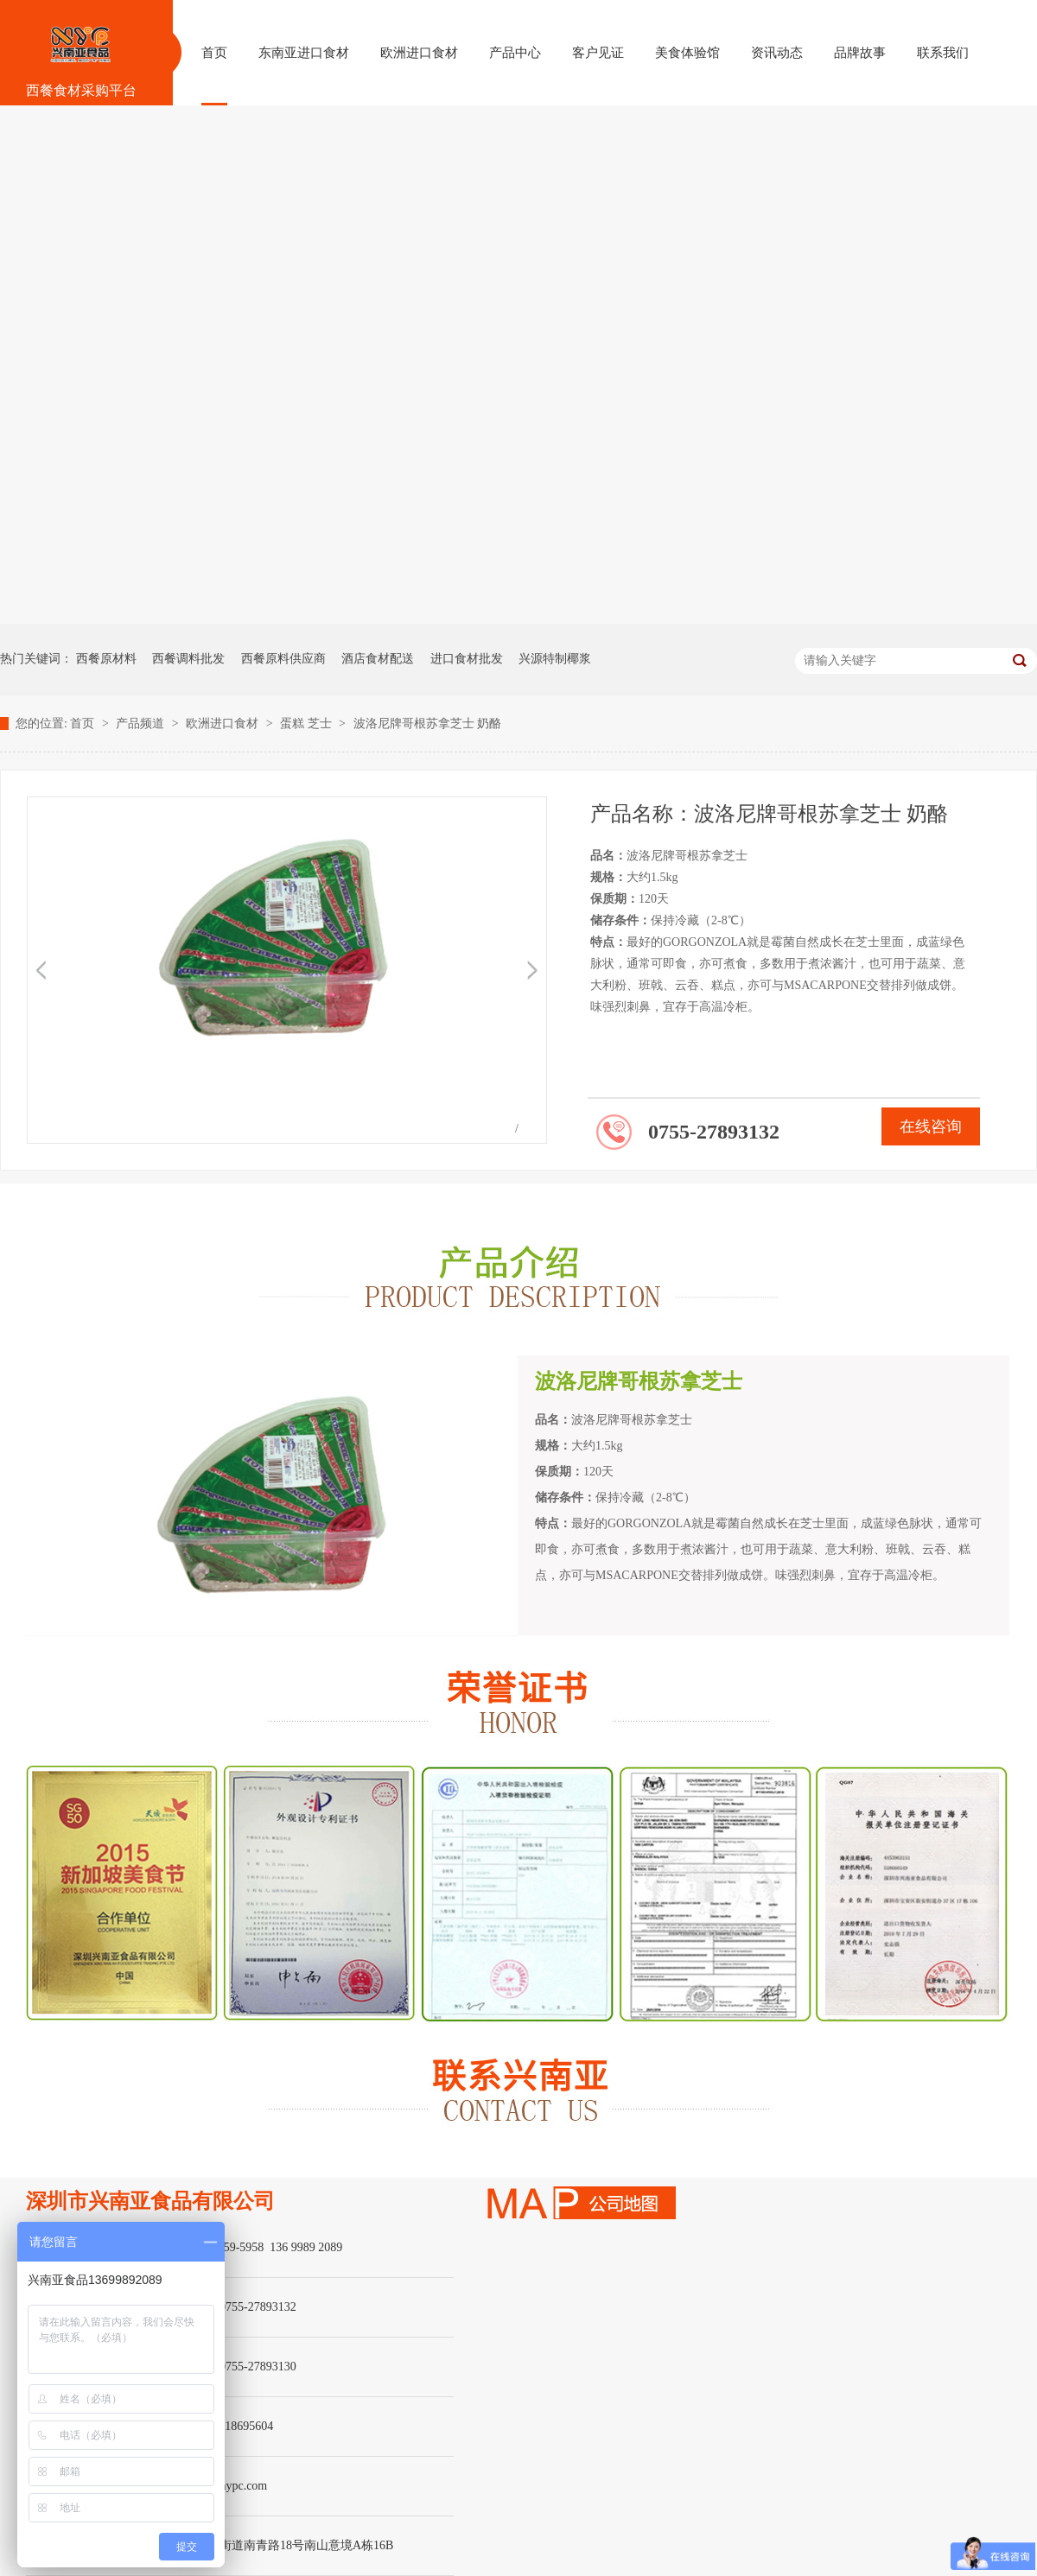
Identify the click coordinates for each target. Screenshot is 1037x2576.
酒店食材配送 (377, 658)
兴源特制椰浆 (554, 658)
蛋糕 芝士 (307, 723)
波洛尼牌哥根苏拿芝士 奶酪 (427, 723)
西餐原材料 (106, 658)
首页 (84, 723)
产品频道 (142, 723)
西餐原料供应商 (283, 658)
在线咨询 (931, 1126)
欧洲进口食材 (224, 723)
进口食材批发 (466, 658)
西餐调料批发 (188, 658)
